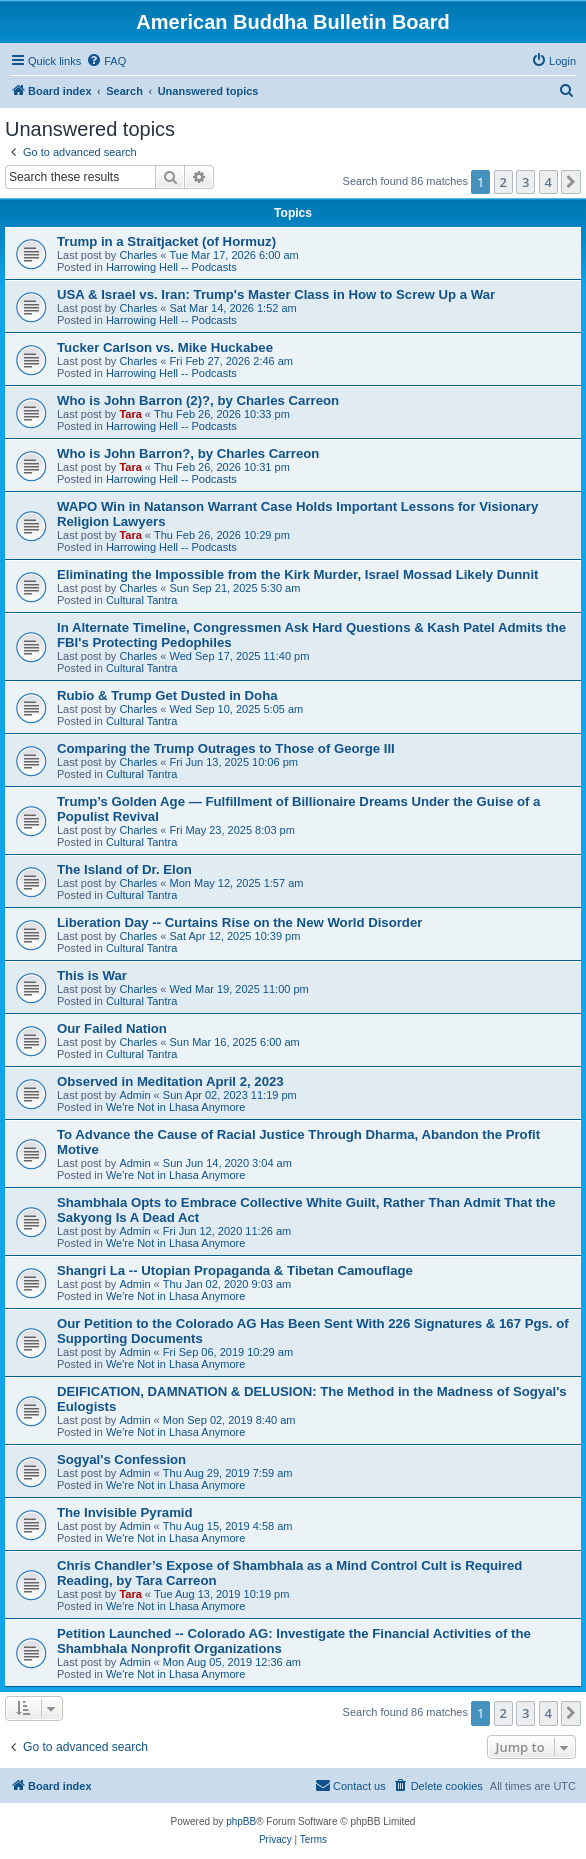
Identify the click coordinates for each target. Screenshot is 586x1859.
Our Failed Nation (112, 1028)
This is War (92, 975)
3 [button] (525, 182)
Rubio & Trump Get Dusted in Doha (167, 695)
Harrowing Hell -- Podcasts (171, 267)
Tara (130, 414)
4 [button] (548, 182)
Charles (138, 255)
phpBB (241, 1821)
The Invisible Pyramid (125, 1512)
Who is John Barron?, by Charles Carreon (188, 453)
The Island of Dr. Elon (124, 869)
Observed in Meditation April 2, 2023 (170, 1081)
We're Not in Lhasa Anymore (175, 1107)
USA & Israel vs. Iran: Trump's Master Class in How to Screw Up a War (276, 294)
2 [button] (503, 182)
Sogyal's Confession (121, 1459)
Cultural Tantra (141, 600)
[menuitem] (106, 61)
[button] (571, 182)
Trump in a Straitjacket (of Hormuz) (166, 241)
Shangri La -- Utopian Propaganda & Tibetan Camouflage (235, 1270)
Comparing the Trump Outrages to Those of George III (226, 748)
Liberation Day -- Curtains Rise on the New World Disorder (239, 922)
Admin (134, 1095)
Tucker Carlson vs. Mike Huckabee (165, 347)
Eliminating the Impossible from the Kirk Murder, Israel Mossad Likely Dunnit (297, 574)
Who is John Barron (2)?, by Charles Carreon (198, 400)
